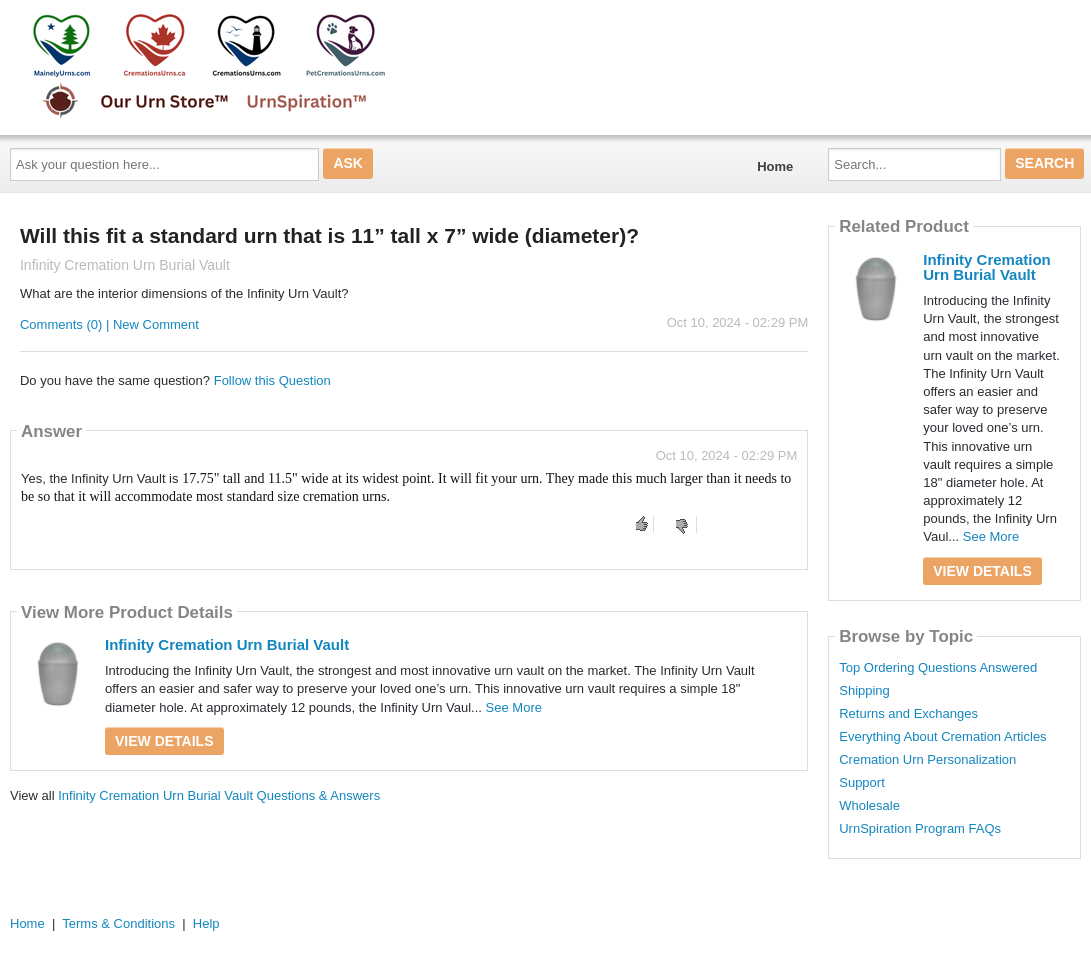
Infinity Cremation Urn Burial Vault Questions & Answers (219, 795)
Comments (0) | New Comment (109, 324)
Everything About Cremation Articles (942, 737)
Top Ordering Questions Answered (938, 668)
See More (514, 707)
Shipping (864, 691)
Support (862, 783)
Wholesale (869, 806)
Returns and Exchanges (908, 714)
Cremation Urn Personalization (927, 760)
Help (206, 923)
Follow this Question (272, 380)
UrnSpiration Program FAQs (920, 829)
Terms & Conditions (118, 923)
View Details (164, 741)
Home (775, 166)
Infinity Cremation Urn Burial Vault (227, 644)
